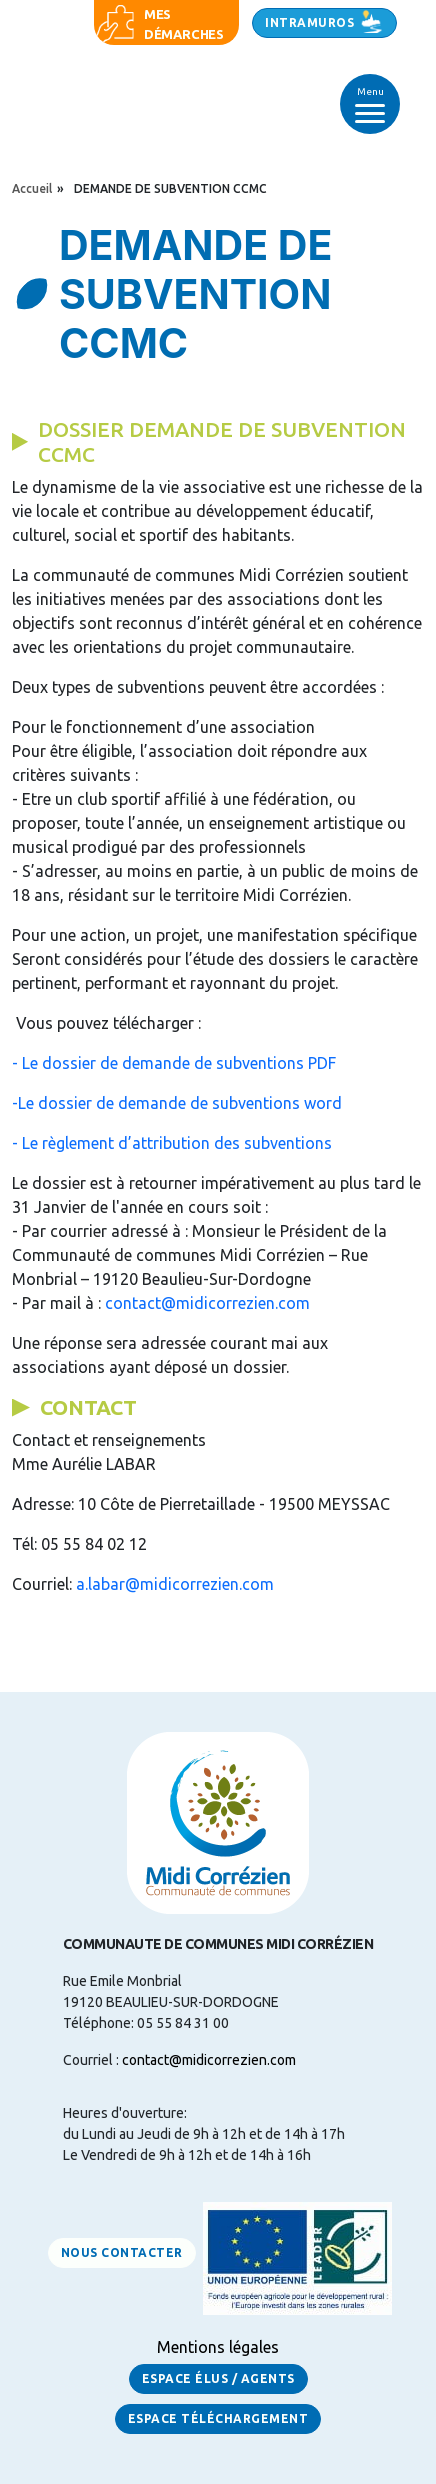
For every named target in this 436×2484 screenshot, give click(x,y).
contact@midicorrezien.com (207, 1303)
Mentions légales (218, 2347)
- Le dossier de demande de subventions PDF (174, 1063)
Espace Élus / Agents (218, 2378)
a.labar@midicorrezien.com (175, 1584)
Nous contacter (122, 2252)
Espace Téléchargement (218, 2418)
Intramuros (309, 22)
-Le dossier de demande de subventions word (177, 1103)
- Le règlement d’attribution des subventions (172, 1143)
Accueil (32, 188)
